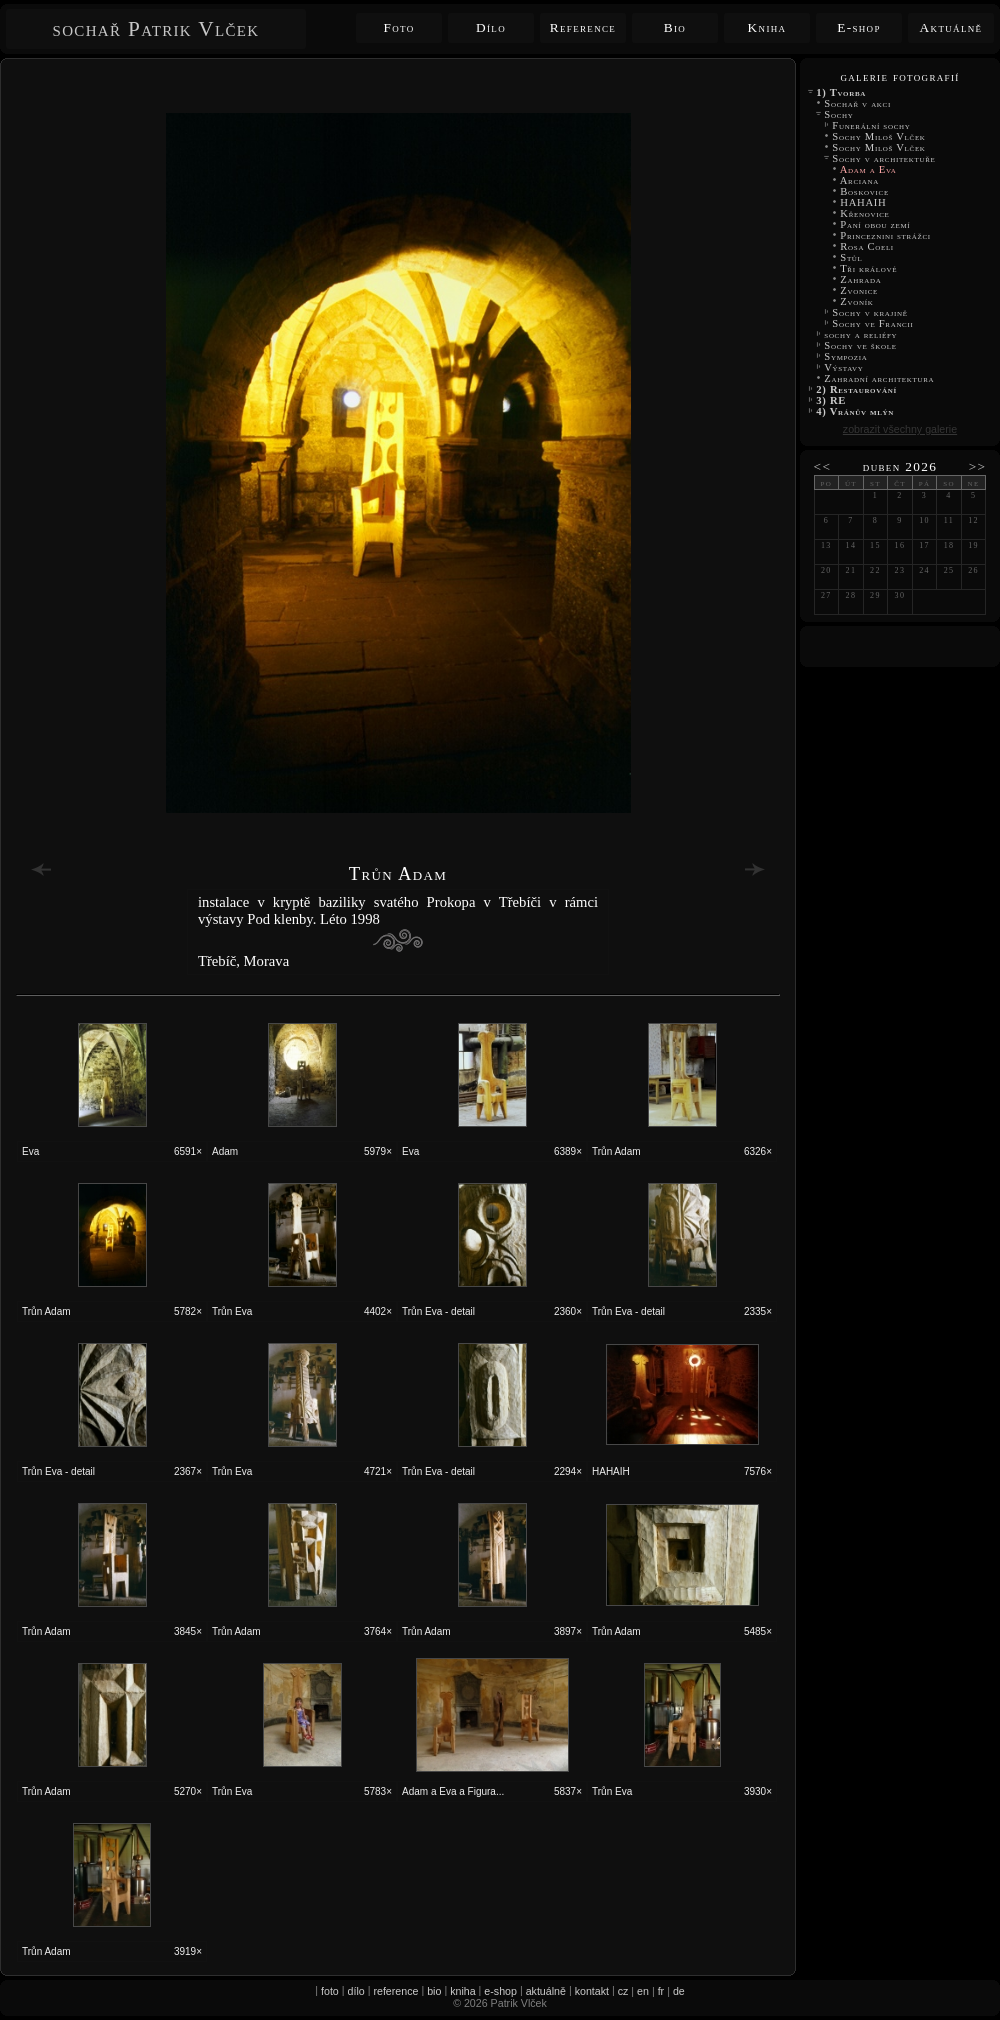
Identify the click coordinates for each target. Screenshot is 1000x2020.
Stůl (851, 257)
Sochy (839, 114)
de (679, 1991)
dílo (356, 1991)
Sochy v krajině (870, 312)
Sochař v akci (857, 103)
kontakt (592, 1991)
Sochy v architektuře (884, 158)
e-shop (500, 1991)
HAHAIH (863, 202)
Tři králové (868, 268)
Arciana (859, 180)
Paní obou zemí (875, 224)
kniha (462, 1991)
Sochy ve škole (860, 345)
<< (823, 466)
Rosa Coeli (867, 246)
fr (661, 1991)
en (643, 1991)
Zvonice (859, 290)
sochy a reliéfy (861, 334)
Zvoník (857, 301)
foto (330, 1991)
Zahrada (861, 279)
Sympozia (846, 356)
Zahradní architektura (879, 378)
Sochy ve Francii (873, 323)
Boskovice (864, 191)
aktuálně (546, 1991)
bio (434, 1991)
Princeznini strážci (885, 235)
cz (623, 1991)
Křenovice (865, 213)
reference (395, 1991)
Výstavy (844, 367)
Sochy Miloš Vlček (880, 136)
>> (978, 466)
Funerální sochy (871, 125)
